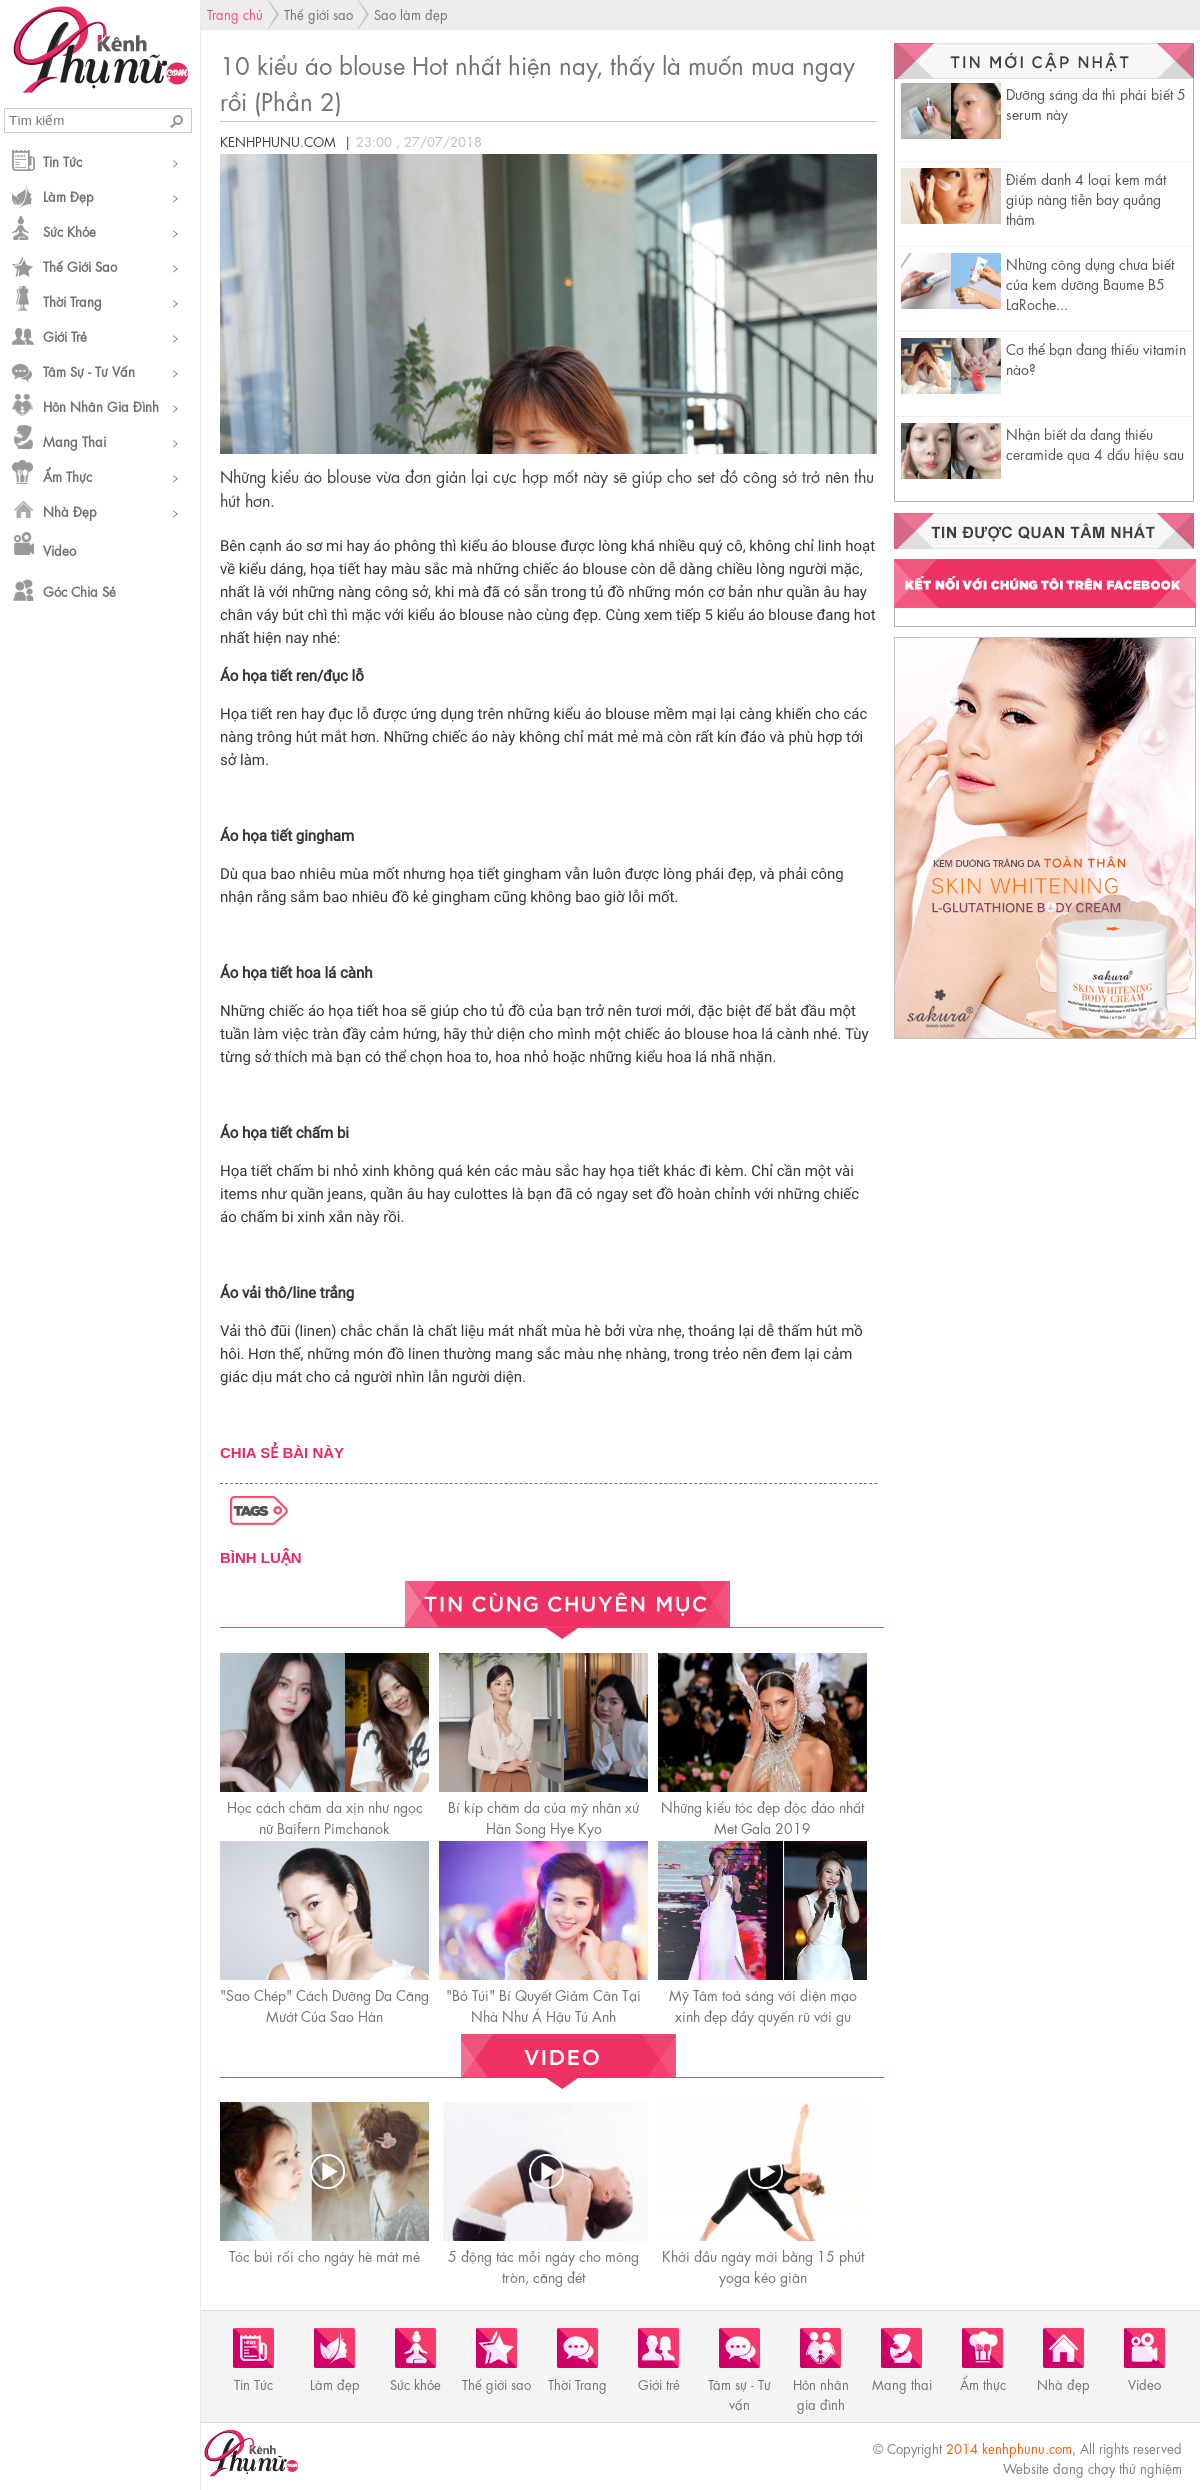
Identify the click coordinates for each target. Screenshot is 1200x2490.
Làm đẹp (68, 195)
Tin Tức (62, 160)
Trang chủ (235, 13)
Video (59, 549)
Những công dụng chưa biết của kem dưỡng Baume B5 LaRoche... (1090, 283)
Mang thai (74, 440)
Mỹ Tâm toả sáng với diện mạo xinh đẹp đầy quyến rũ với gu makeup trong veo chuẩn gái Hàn (762, 2015)
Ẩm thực (67, 475)
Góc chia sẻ (79, 590)
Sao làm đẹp (411, 13)
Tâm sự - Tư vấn (89, 370)
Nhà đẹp (70, 510)
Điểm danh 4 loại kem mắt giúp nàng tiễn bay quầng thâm (1086, 198)
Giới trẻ (65, 335)
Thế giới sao (80, 265)
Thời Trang (72, 300)
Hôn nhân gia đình (101, 405)
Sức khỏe (69, 230)
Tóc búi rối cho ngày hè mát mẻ (324, 2255)
